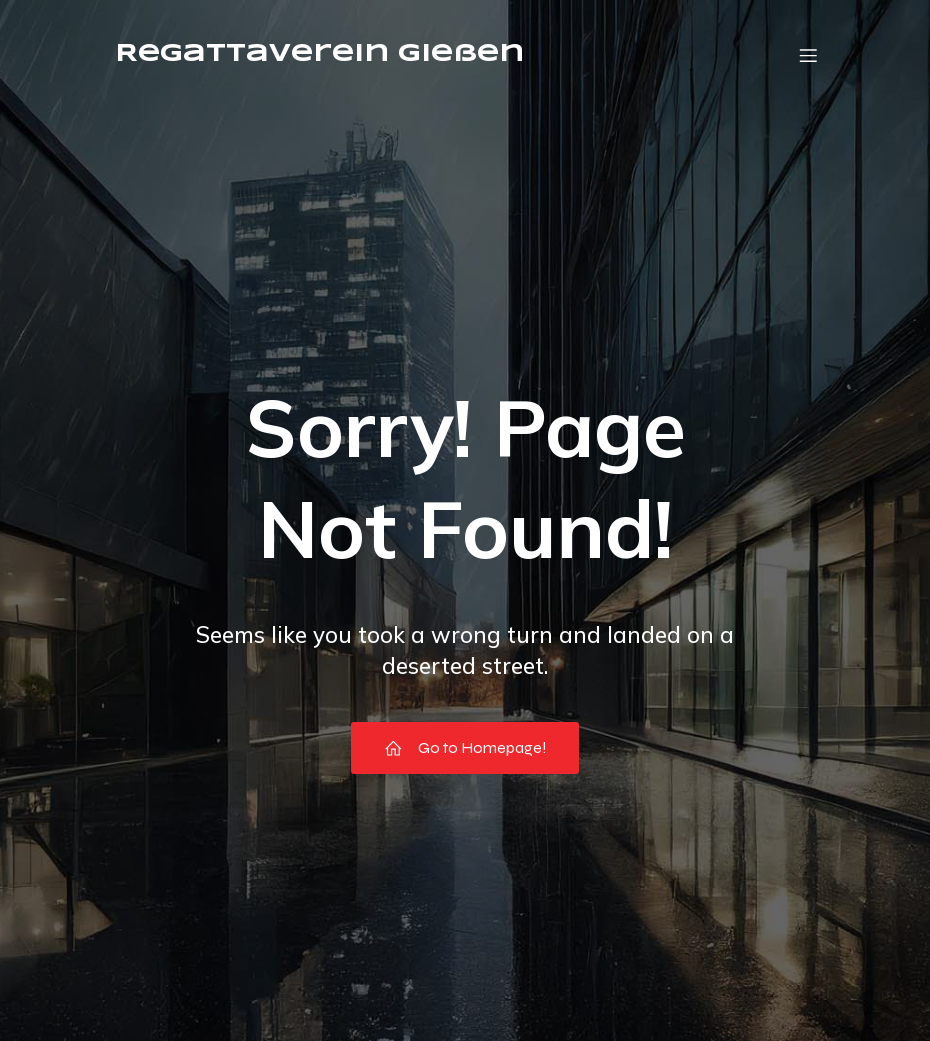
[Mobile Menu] (808, 55)
